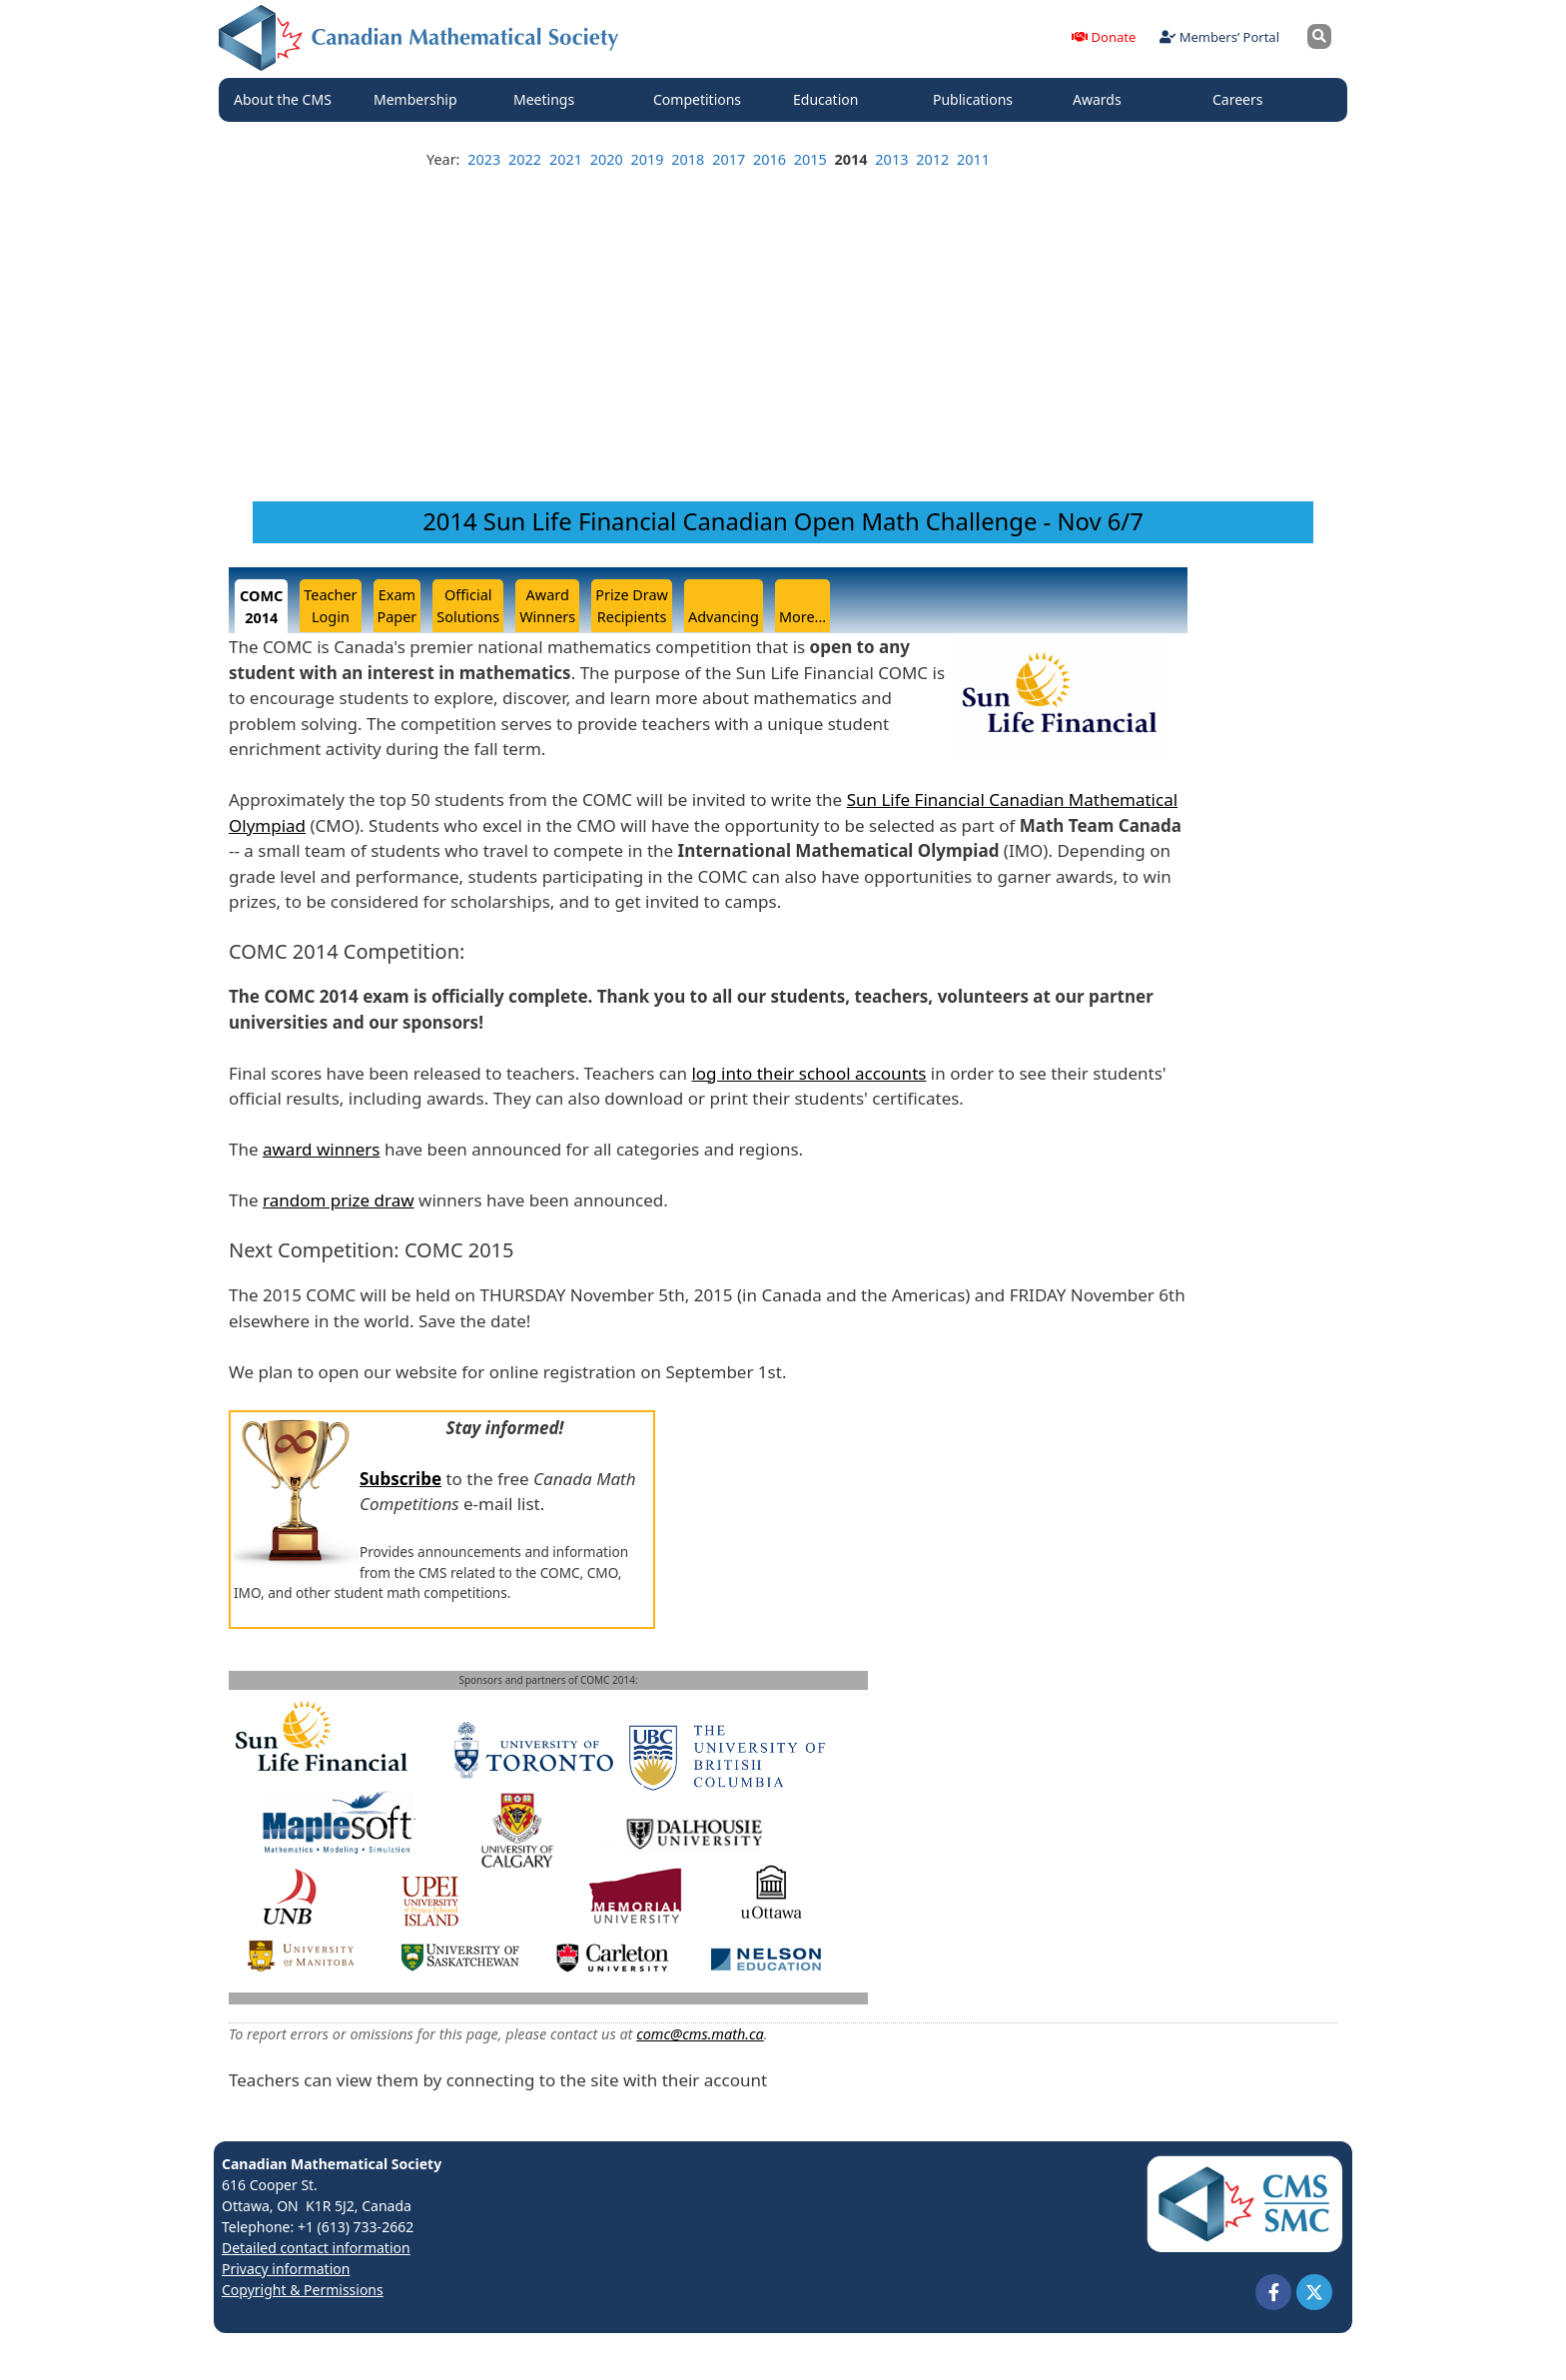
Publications (978, 100)
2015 (810, 159)
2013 (891, 159)
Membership (420, 100)
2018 (687, 159)
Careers (1242, 100)
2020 (606, 159)
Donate (1104, 37)
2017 (728, 159)
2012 (932, 159)
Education (830, 100)
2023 (483, 159)
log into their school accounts (808, 1073)
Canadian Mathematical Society (331, 2163)
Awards (1102, 100)
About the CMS (288, 100)
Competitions (702, 100)
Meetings (548, 100)
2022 (524, 159)
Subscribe (400, 1478)
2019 (647, 159)
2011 (973, 159)
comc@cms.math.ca (700, 2033)
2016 (769, 159)
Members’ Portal (1219, 37)
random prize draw (338, 1200)
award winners (322, 1149)
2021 (565, 159)
